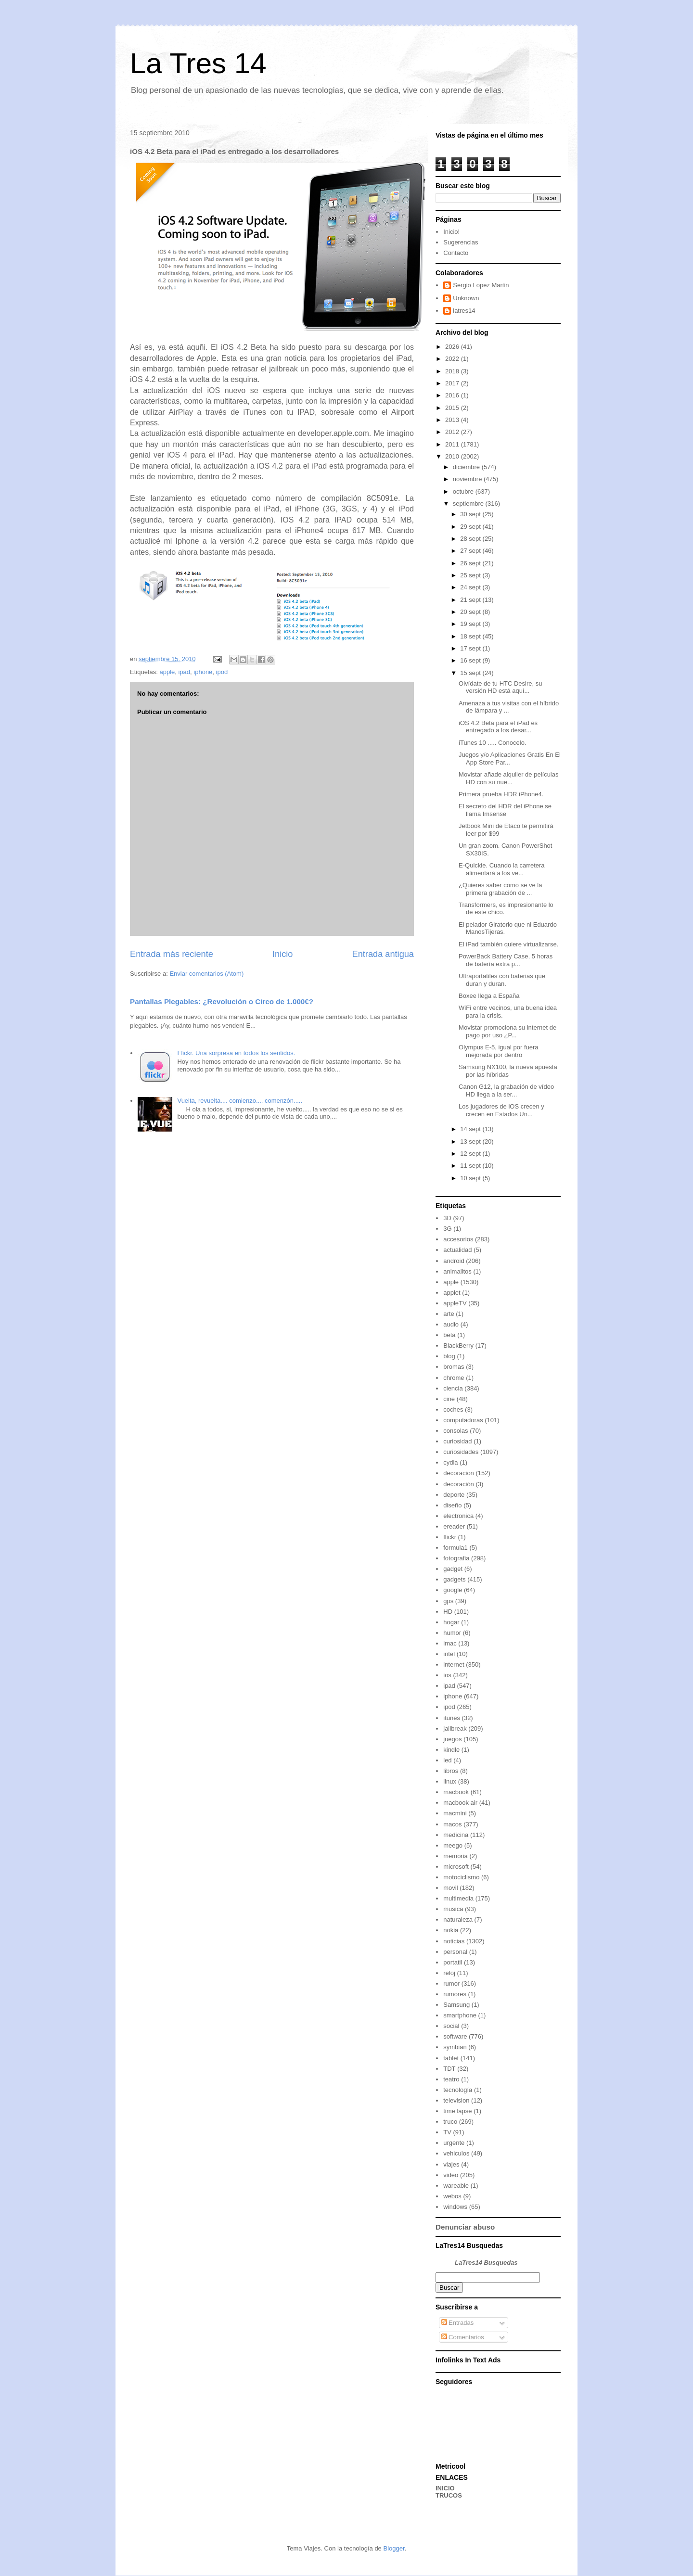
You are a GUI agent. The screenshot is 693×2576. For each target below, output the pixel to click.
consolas (455, 1430)
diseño (452, 1505)
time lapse (457, 2111)
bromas (453, 1366)
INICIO (445, 2488)
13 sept (471, 1141)
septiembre (469, 503)
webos (452, 2196)
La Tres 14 (198, 63)
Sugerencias (460, 242)
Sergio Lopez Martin (481, 285)
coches (453, 1409)
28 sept (471, 538)
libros (450, 1770)
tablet (451, 2058)
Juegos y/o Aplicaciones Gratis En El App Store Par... (510, 758)
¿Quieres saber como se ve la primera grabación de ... (500, 888)
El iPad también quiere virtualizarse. (508, 944)
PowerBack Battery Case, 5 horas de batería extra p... (505, 960)
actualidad (457, 1249)
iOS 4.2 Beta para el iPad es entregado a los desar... (498, 726)
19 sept (471, 623)
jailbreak (454, 1728)
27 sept (471, 550)
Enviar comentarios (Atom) (206, 973)
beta (449, 1335)
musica (453, 1909)
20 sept (471, 611)
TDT (449, 2068)
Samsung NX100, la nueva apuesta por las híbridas (508, 1070)
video (450, 2175)
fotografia (456, 1558)
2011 (453, 444)
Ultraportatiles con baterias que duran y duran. (502, 979)
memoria (455, 1856)
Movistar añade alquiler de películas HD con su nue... (508, 778)
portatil (452, 1962)
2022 (453, 358)
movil (450, 1887)
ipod (222, 672)
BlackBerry (458, 1345)
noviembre (468, 479)
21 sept (471, 599)
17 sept (471, 648)
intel (449, 1654)
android (453, 1260)
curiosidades (460, 1451)
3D (447, 1218)
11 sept (471, 1165)
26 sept (471, 563)
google (452, 1590)
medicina (455, 1834)
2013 (453, 419)
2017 (453, 383)
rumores (454, 1994)
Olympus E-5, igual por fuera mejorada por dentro (498, 1051)
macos (452, 1824)
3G (447, 1228)
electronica (458, 1515)
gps (448, 1601)
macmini (454, 1813)
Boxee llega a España (489, 995)
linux (449, 1781)
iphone (202, 672)
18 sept (471, 636)
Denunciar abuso (465, 2227)
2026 (453, 346)
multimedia (458, 1898)
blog (449, 1356)
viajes (451, 2164)
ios (447, 1675)
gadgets (454, 1579)
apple (167, 672)
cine (449, 1399)
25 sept (471, 575)
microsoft (456, 1866)
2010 (453, 456)
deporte (453, 1494)
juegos (452, 1739)
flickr (449, 1537)
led (447, 1760)
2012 (453, 431)
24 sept (471, 587)
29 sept (471, 526)
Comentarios (462, 2337)
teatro (451, 2079)
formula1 (455, 1547)
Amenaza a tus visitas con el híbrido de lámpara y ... (509, 707)
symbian (454, 2047)
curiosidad (457, 1441)
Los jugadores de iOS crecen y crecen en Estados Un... (501, 1110)
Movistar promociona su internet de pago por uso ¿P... (507, 1031)
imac (449, 1643)
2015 (453, 407)
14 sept (471, 1129)
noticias (453, 1941)
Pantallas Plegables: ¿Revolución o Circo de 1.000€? (221, 1001)
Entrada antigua (383, 954)
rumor (451, 1983)
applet (451, 1292)
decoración (458, 1484)
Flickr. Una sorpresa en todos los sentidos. (236, 1053)
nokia (450, 1930)
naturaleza (458, 1919)
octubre (464, 491)
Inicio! (451, 231)
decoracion (458, 1473)
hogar (451, 1622)
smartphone (459, 2015)
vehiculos (456, 2153)
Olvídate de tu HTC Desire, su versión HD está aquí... (500, 687)
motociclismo (461, 1877)
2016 (453, 395)
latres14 (464, 310)
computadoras (463, 1420)
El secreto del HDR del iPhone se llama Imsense (505, 810)
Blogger (393, 2548)
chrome (453, 1377)
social (451, 2025)
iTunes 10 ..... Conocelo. (492, 742)
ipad (184, 672)
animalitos (457, 1271)
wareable (456, 2185)
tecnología (457, 2089)
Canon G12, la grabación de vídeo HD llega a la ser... (506, 1090)
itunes (451, 1718)
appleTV (454, 1303)
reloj (449, 1973)
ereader (454, 1526)
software (455, 2036)
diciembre (467, 467)
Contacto (455, 252)
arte (448, 1313)
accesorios (458, 1239)
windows (455, 2206)
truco (450, 2121)
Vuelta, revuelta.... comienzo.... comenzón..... (239, 1100)
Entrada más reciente (171, 954)
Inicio (282, 954)
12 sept (471, 1153)
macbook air (460, 1802)
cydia (450, 1462)
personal (455, 1951)
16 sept (471, 660)
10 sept (471, 1178)
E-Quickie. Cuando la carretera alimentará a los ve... (501, 869)
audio (451, 1324)
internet (453, 1664)
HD (447, 1611)
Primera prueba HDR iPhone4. (501, 794)
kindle (451, 1749)
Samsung (456, 2004)
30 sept (471, 514)
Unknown (466, 298)
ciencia (452, 1388)
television (456, 2100)
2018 (453, 371)
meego (452, 1845)
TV (447, 2132)
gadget (452, 1568)
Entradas (457, 2322)
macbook (456, 1792)
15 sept (471, 672)
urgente (453, 2142)
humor (452, 1632)
